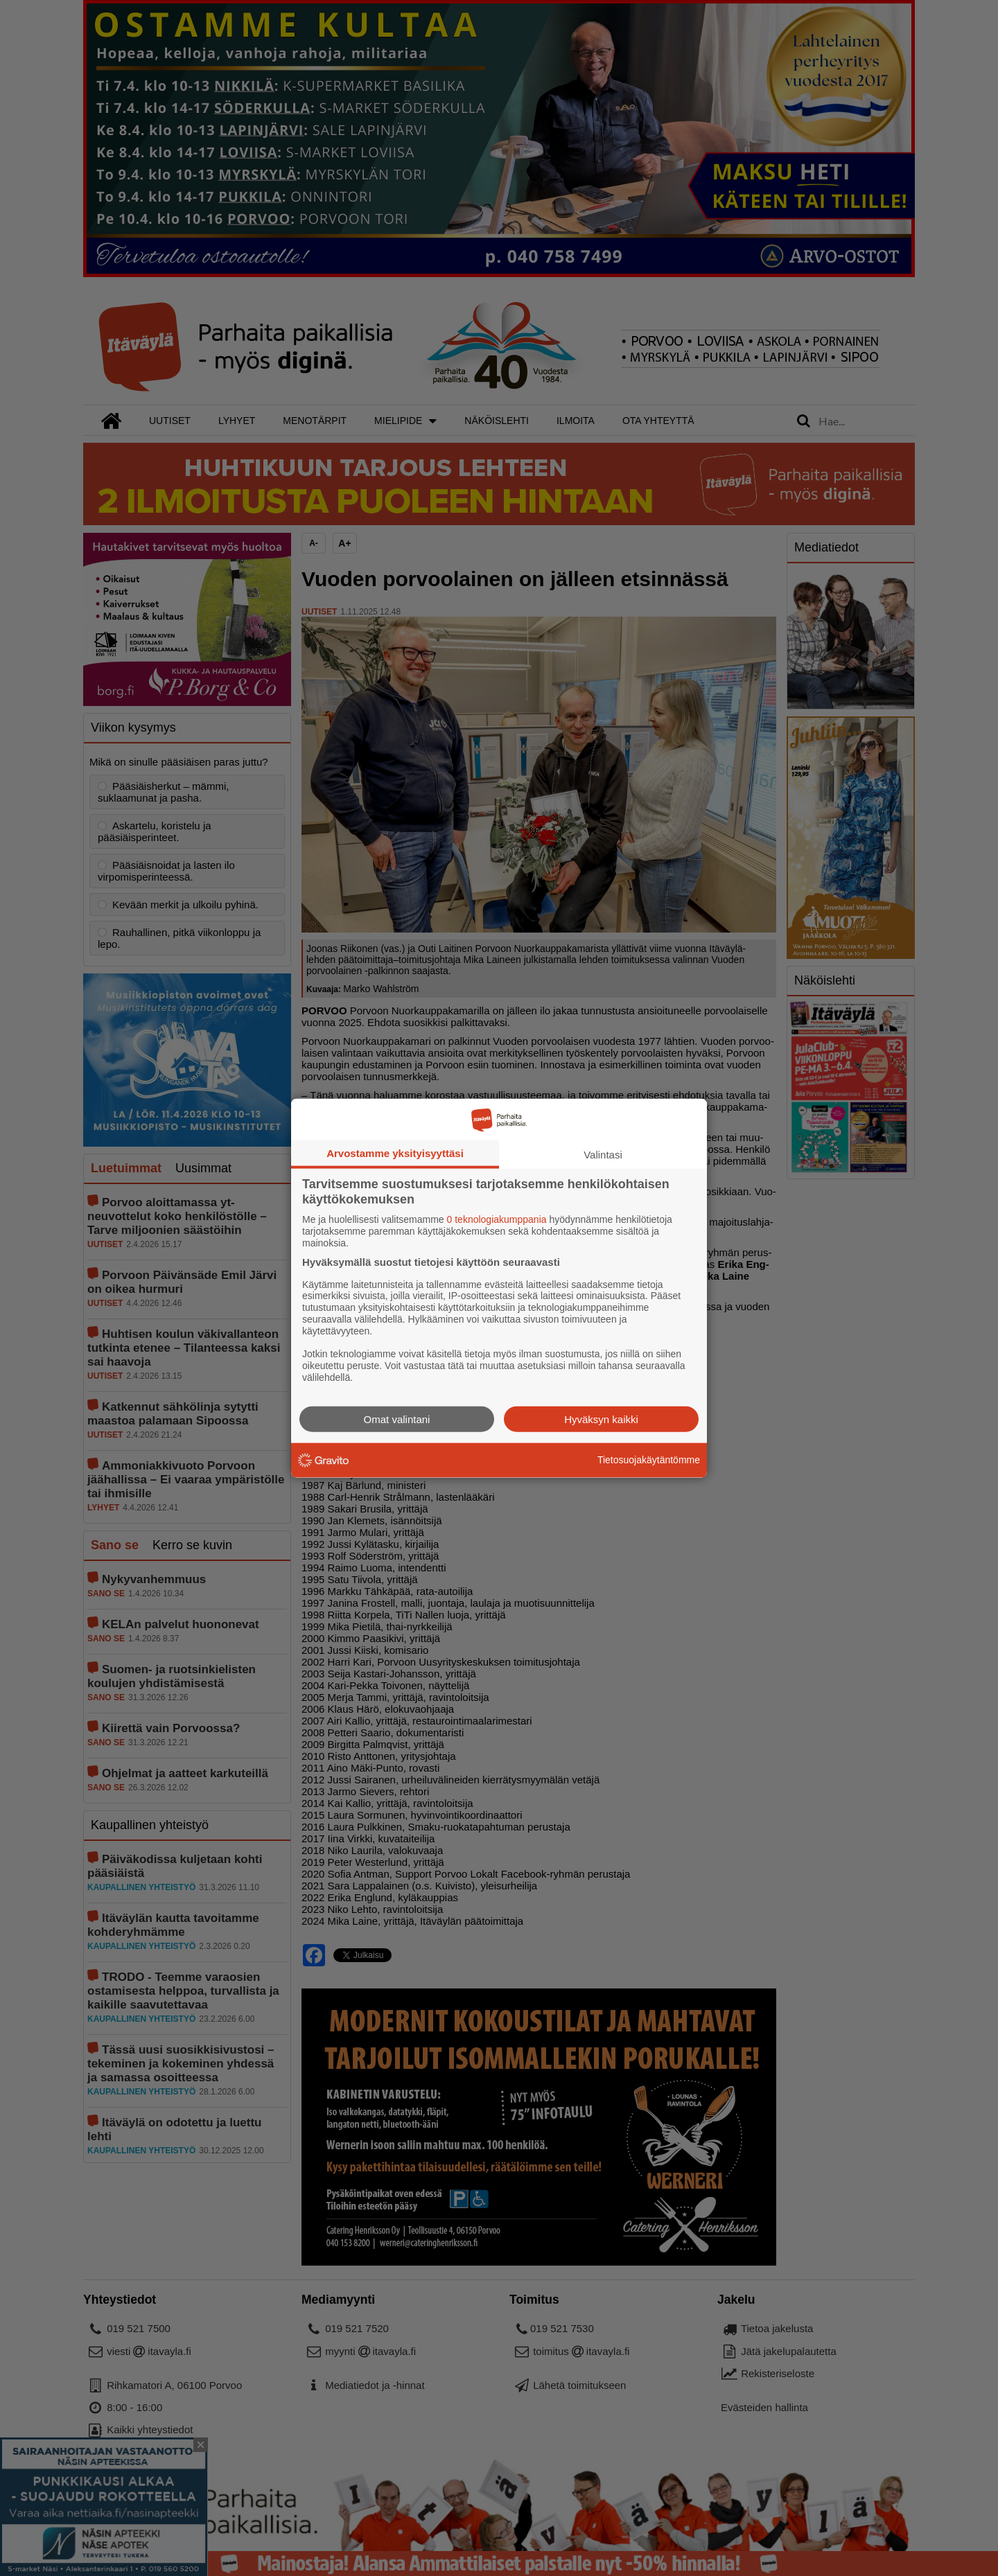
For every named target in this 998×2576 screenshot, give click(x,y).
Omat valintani (397, 1418)
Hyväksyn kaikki (601, 1418)
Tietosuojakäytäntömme (648, 1459)
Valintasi (603, 1155)
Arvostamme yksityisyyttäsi (395, 1153)
